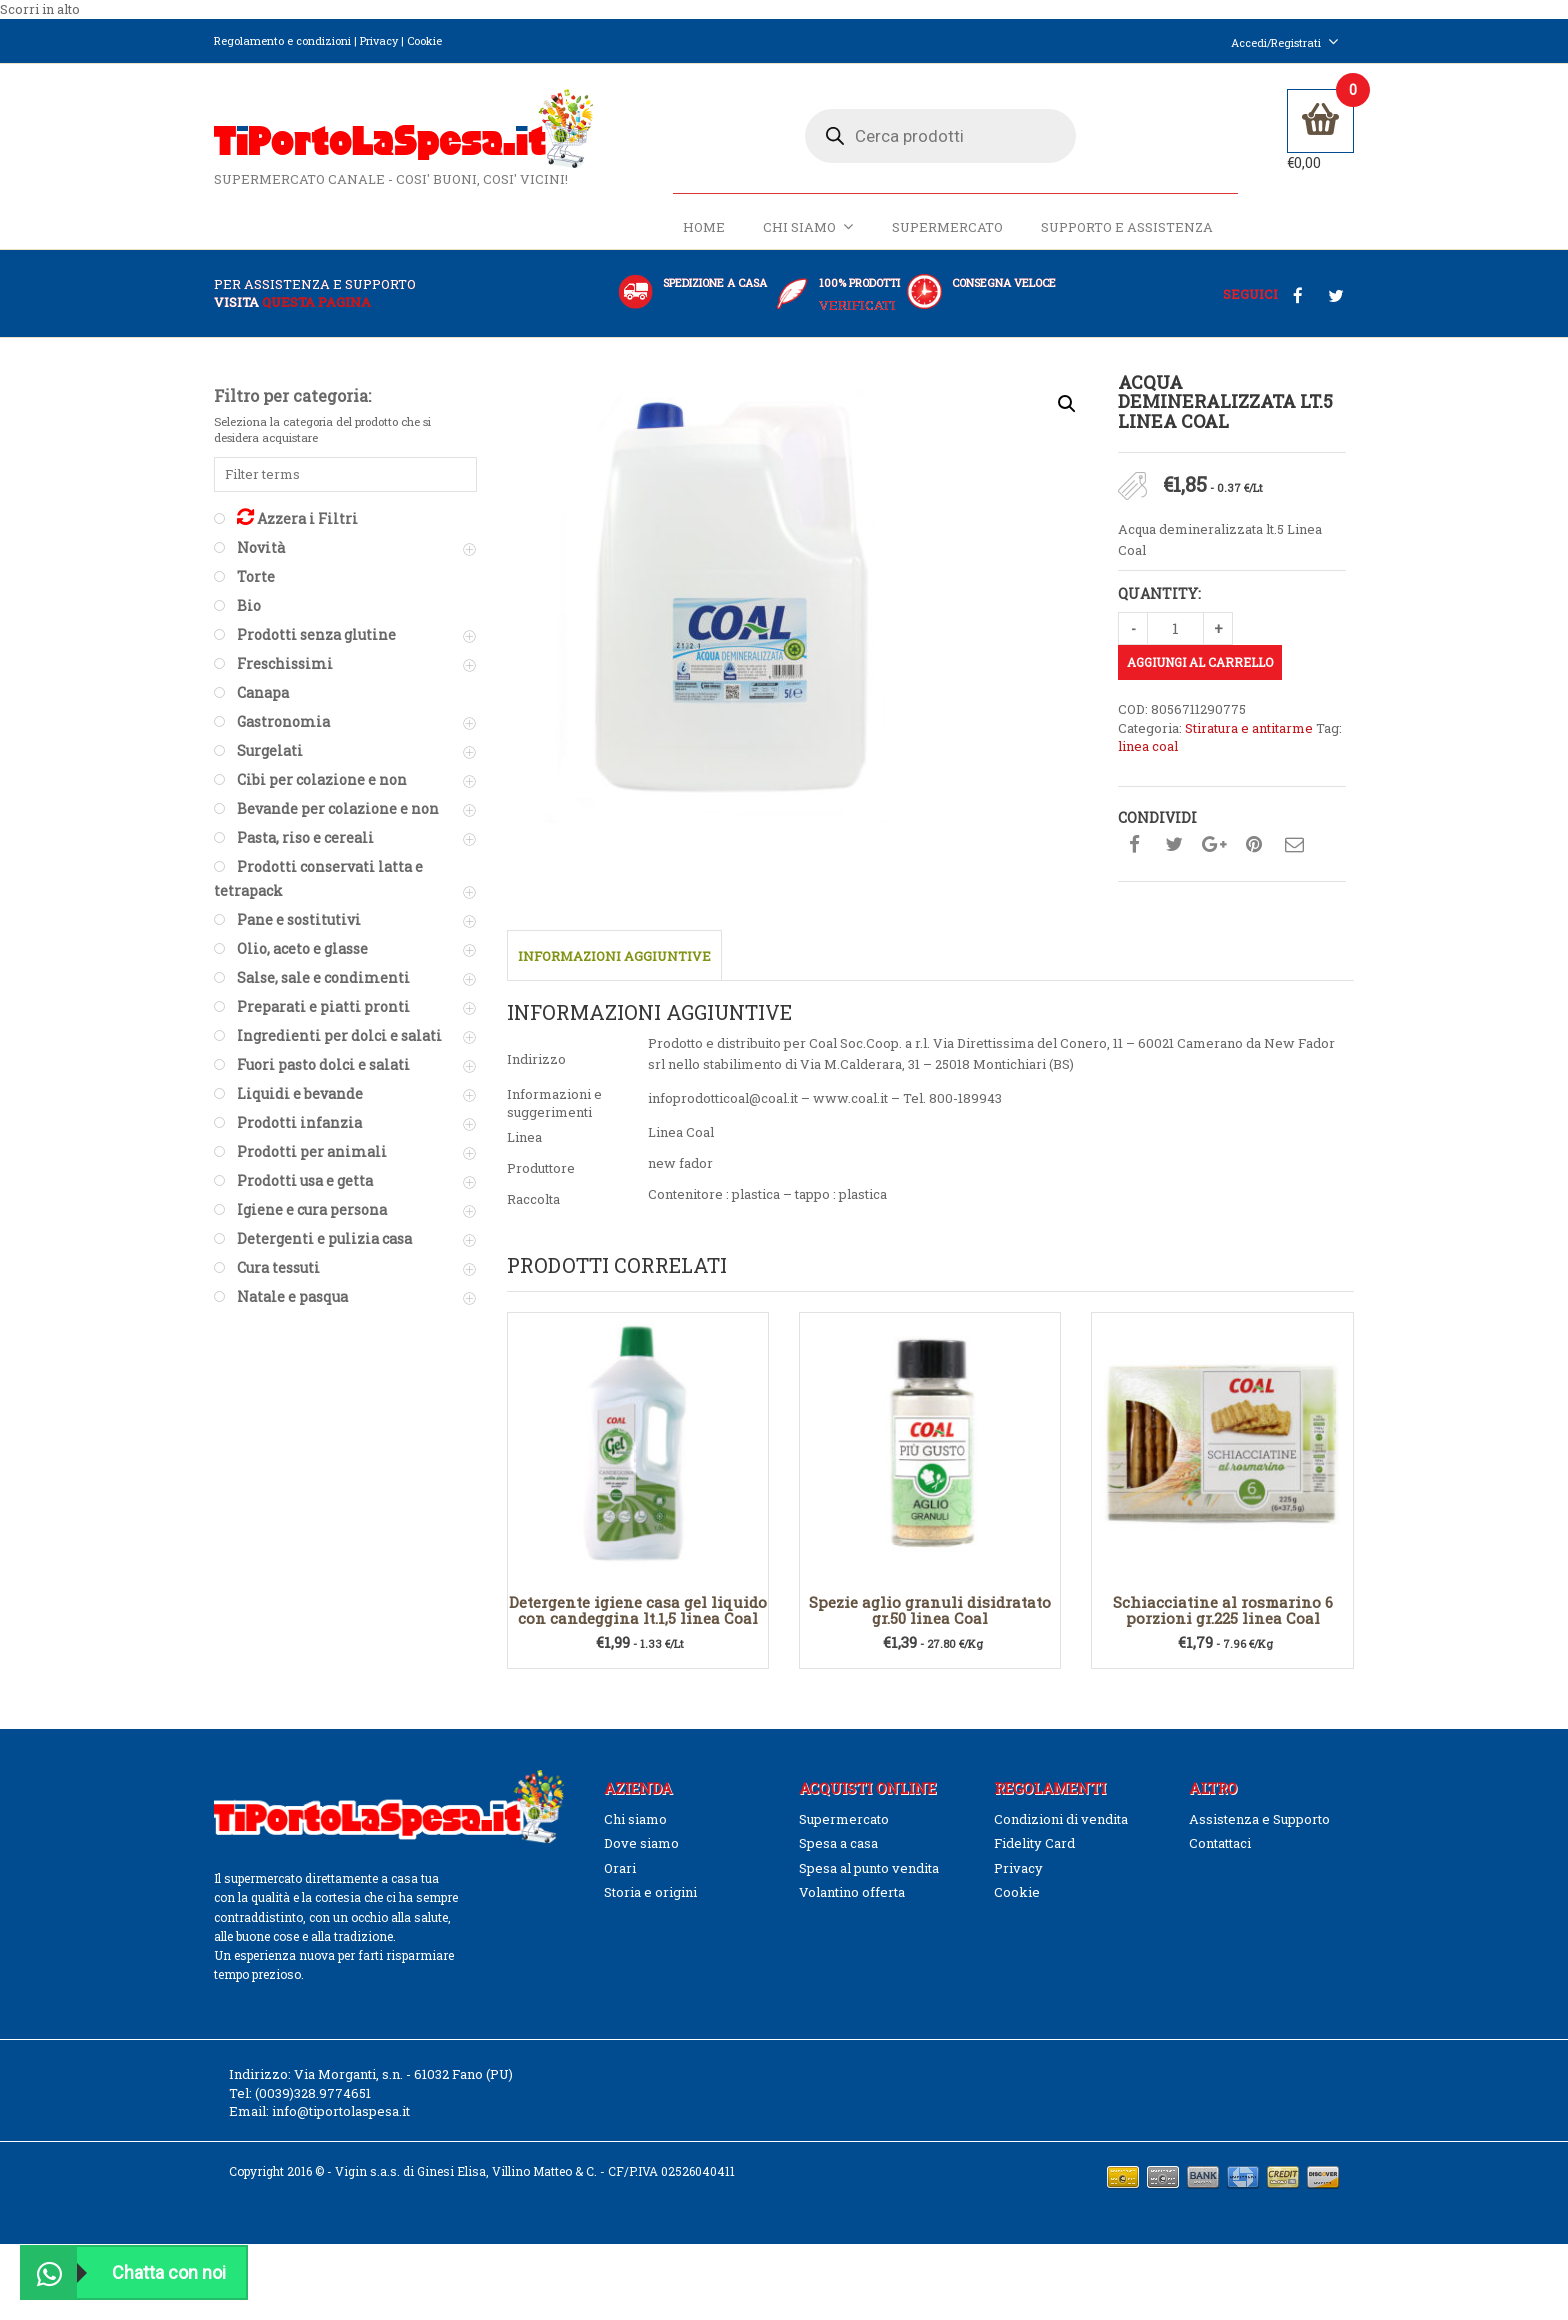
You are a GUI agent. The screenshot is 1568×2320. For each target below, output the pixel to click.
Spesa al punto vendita (869, 1868)
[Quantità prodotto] (1175, 628)
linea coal (1148, 746)
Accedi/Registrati (1285, 42)
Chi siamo (808, 226)
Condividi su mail (1294, 845)
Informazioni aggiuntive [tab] (614, 956)
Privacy (379, 40)
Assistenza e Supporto (1259, 1819)
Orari (620, 1868)
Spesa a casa (838, 1843)
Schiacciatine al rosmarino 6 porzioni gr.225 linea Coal (1223, 1610)
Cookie (424, 40)
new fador (680, 1163)
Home (704, 227)
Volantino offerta (852, 1892)
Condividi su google (1214, 845)
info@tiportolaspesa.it (341, 2111)
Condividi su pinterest (1254, 845)
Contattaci (1220, 1843)
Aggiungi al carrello (1200, 662)
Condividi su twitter (1174, 845)
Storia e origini (650, 1892)
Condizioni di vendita (1061, 1819)
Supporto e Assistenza (1127, 227)
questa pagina (316, 302)
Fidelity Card (1034, 1843)
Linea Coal (681, 1132)
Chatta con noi (124, 2272)
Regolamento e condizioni (282, 40)
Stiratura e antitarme (1249, 728)
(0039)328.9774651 (313, 2093)
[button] (1067, 404)
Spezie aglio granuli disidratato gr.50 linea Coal (930, 1610)
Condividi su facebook (1134, 845)
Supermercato (947, 227)
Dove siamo (641, 1843)
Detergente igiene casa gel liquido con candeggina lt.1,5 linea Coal (638, 1610)
